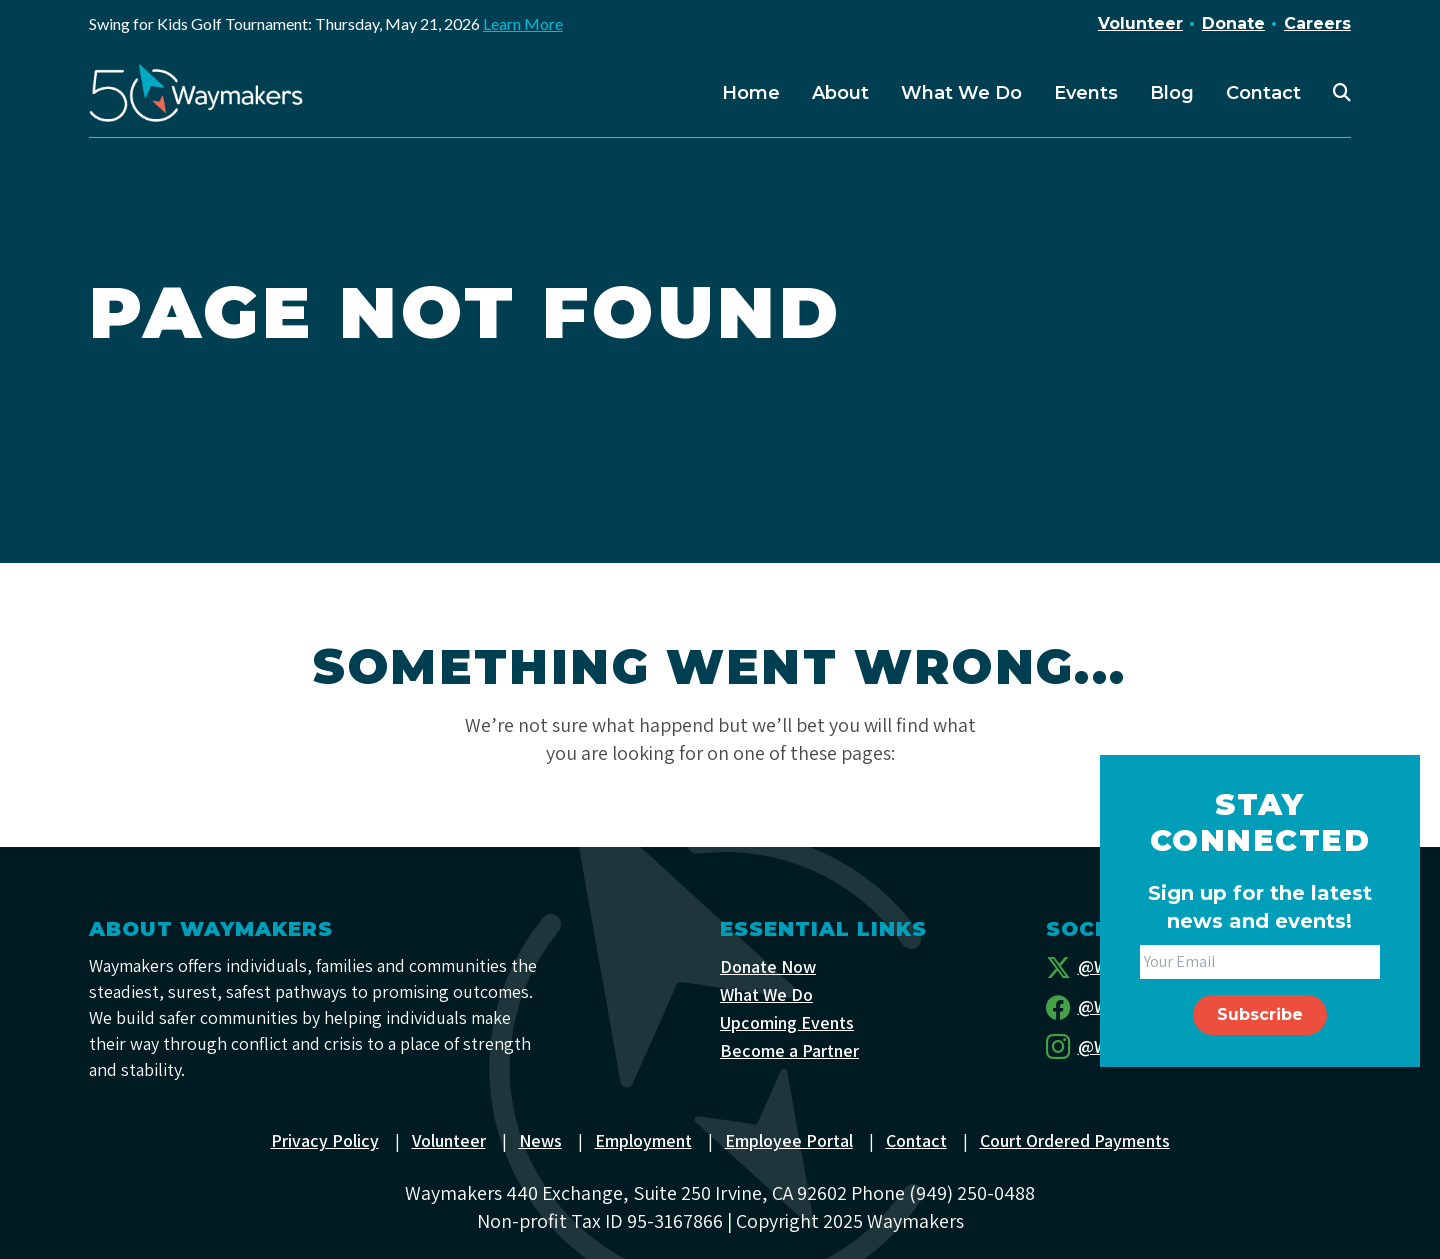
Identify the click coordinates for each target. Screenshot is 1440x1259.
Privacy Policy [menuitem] (325, 1140)
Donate (1233, 23)
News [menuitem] (540, 1140)
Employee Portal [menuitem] (789, 1140)
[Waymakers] (196, 93)
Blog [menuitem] (1172, 93)
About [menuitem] (840, 93)
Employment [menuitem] (643, 1140)
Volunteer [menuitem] (449, 1140)
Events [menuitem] (1086, 93)
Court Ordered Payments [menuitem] (1075, 1140)
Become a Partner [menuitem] (789, 1050)
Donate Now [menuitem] (768, 966)
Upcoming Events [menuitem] (787, 1022)
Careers (1317, 23)
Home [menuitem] (751, 93)
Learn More (523, 23)
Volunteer (1140, 23)
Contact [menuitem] (1263, 93)
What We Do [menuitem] (961, 93)
